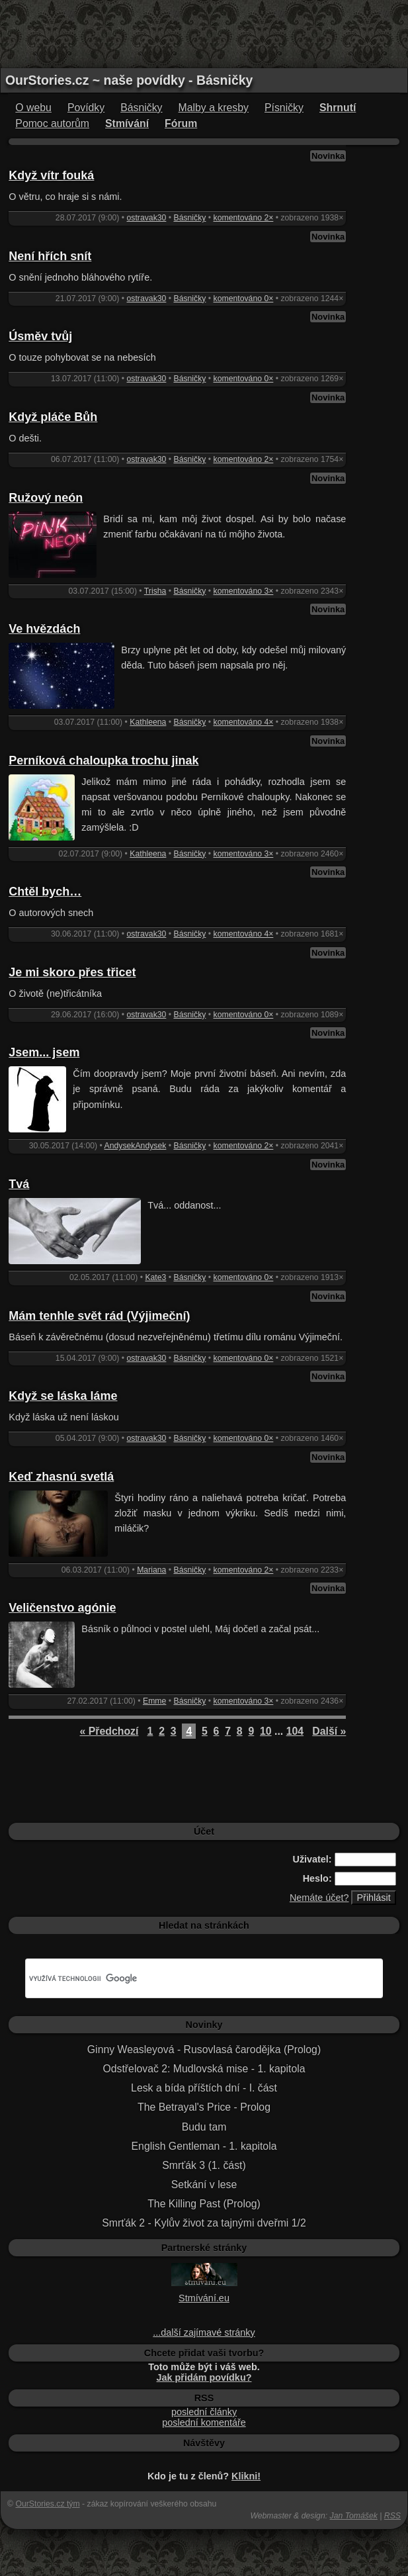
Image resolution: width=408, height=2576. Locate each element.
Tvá (19, 1184)
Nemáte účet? (319, 1897)
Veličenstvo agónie (62, 1607)
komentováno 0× (244, 298)
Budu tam (204, 2127)
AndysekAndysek (135, 1145)
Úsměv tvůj (40, 336)
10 (266, 1731)
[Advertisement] (204, 33)
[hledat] (188, 1978)
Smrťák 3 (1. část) (203, 2165)
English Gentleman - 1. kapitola (204, 2146)
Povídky (85, 107)
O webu (33, 107)
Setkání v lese (204, 2184)
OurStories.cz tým (47, 2503)
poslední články (204, 2412)
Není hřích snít (50, 256)
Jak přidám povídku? (204, 2377)
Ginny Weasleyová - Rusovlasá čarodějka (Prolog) (204, 2049)
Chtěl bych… (45, 891)
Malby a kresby (214, 107)
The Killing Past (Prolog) (204, 2203)
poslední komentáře (203, 2422)
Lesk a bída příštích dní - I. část (204, 2087)
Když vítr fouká (51, 175)
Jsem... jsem (44, 1052)
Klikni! (246, 2476)
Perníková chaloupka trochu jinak (103, 760)
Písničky (284, 107)
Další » (329, 1731)
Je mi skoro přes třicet (72, 972)
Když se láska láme (63, 1396)
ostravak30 (147, 217)
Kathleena (148, 722)
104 (295, 1731)
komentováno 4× (244, 722)
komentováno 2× (244, 217)
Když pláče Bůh (53, 417)
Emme (154, 1701)
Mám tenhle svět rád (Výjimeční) (99, 1315)
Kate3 (155, 1277)
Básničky (141, 107)
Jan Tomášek (354, 2515)
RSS (392, 2515)
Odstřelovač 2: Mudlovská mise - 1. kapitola (203, 2068)
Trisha (155, 591)
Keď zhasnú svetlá (61, 1476)
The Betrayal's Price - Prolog (204, 2107)
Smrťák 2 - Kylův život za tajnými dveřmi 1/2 (204, 2223)
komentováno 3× (244, 591)
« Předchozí (109, 1731)
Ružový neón (46, 497)
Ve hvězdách (44, 628)
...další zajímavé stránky (204, 2332)
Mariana (151, 1570)
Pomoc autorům (52, 123)
